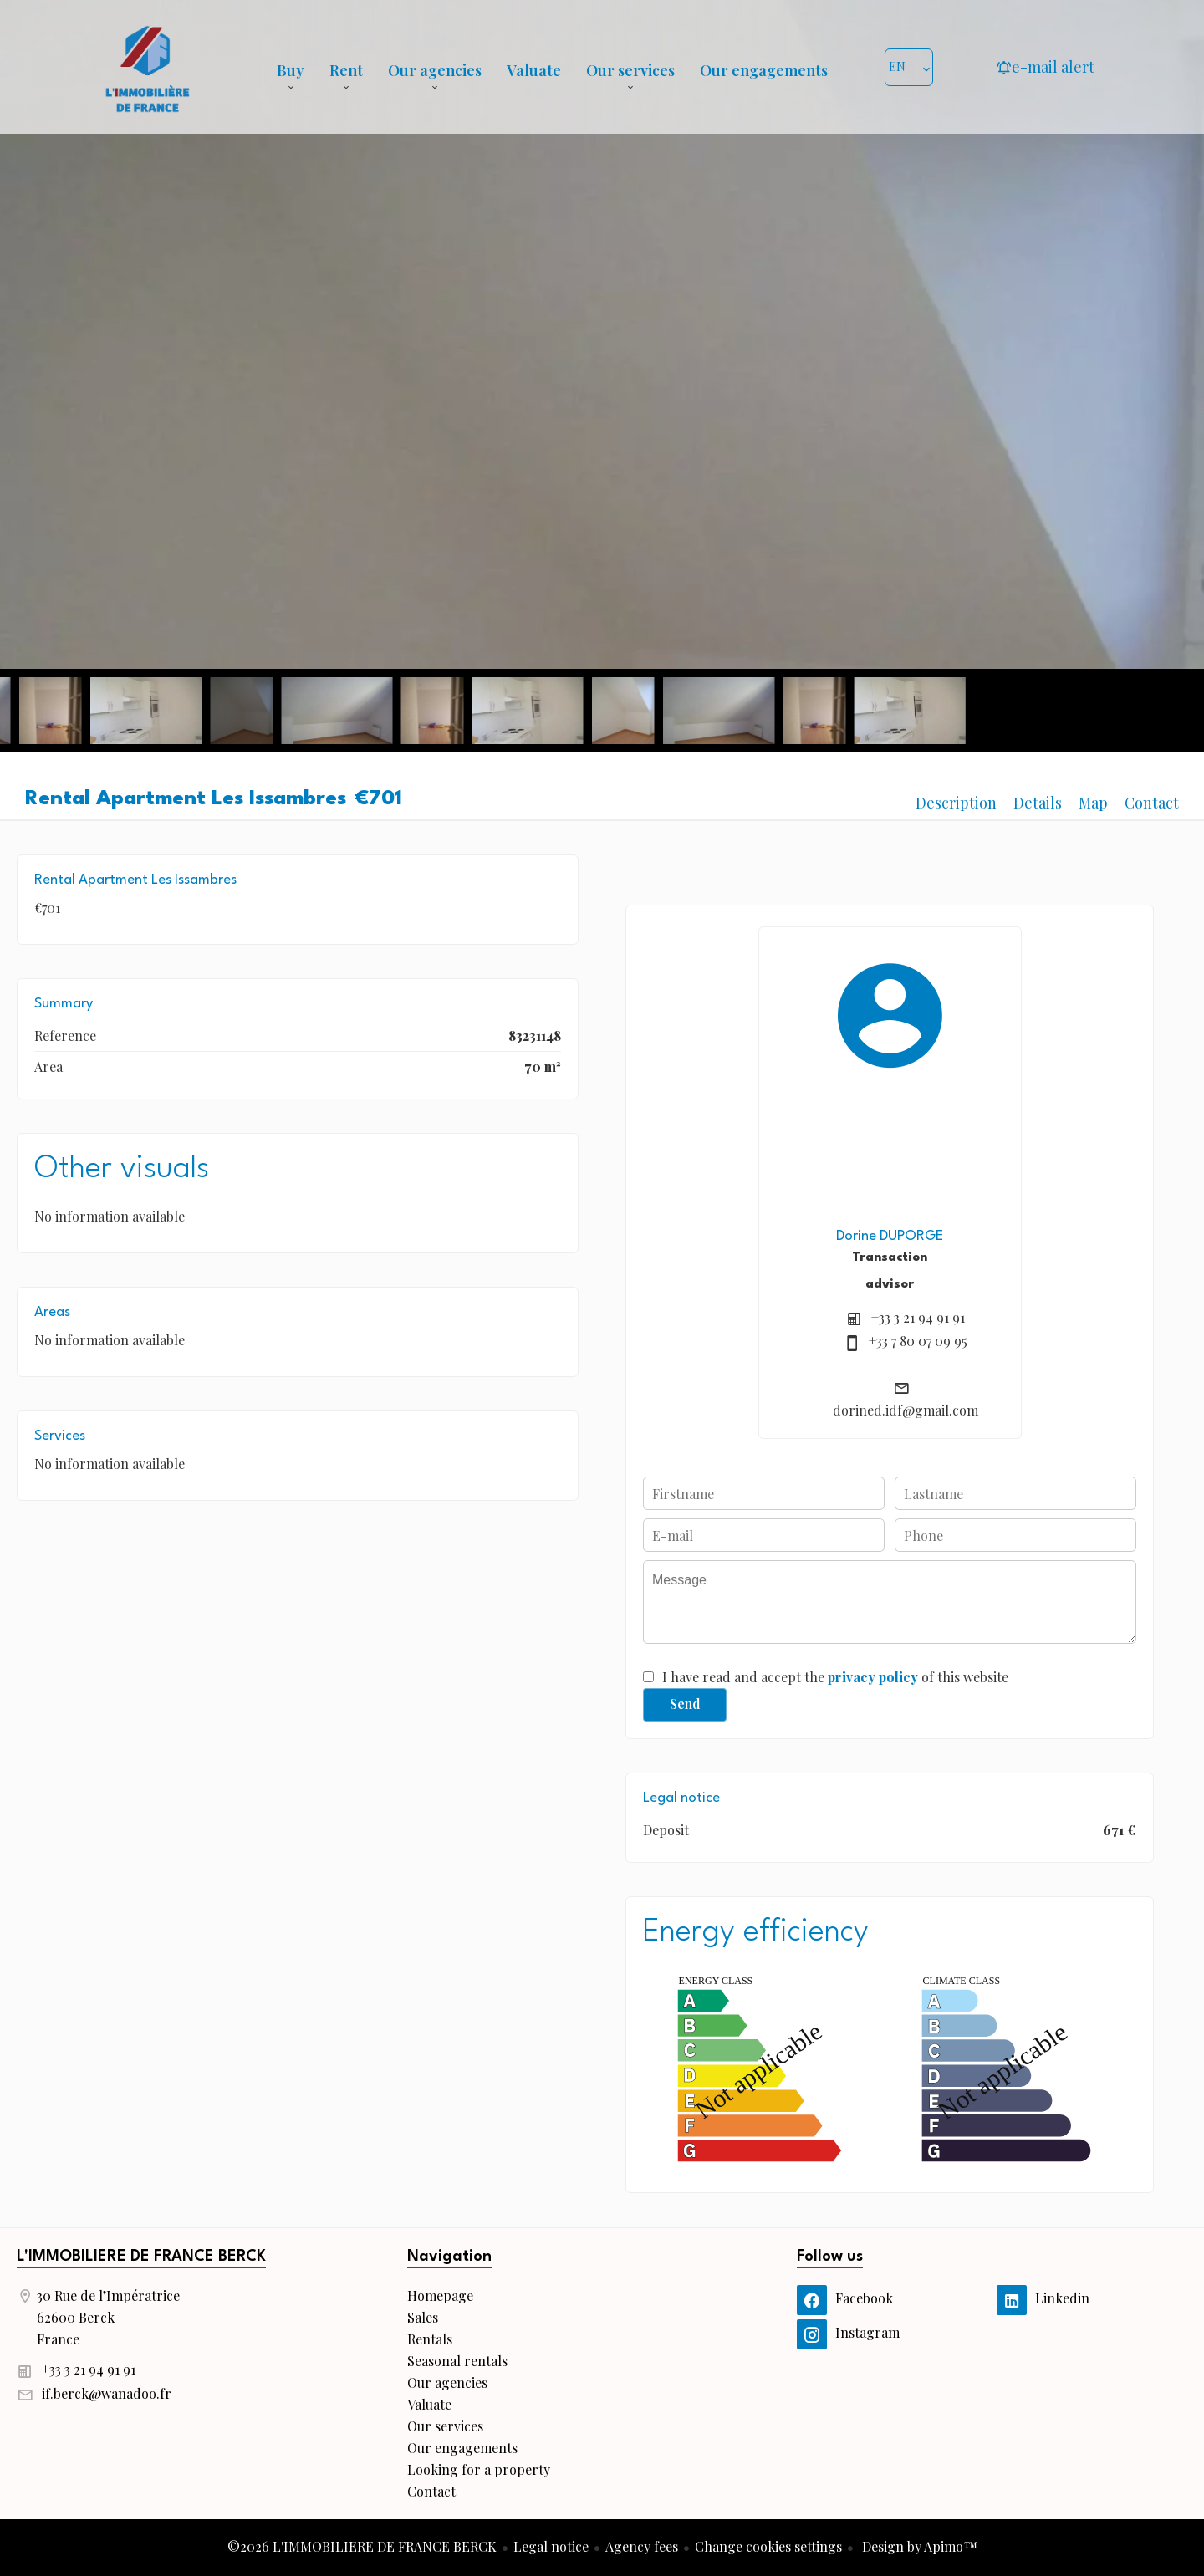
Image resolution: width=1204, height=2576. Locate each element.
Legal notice (551, 2546)
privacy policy (873, 1677)
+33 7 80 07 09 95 (918, 1340)
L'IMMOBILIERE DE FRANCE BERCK (141, 2256)
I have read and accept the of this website (835, 1677)
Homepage (147, 67)
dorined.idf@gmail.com (905, 1410)
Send (685, 1703)
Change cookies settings (768, 2546)
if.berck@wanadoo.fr (106, 2393)
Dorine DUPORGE (889, 1236)
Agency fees (641, 2546)
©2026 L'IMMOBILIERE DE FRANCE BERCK (362, 2546)
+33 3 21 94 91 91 (918, 1317)
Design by (918, 2546)
